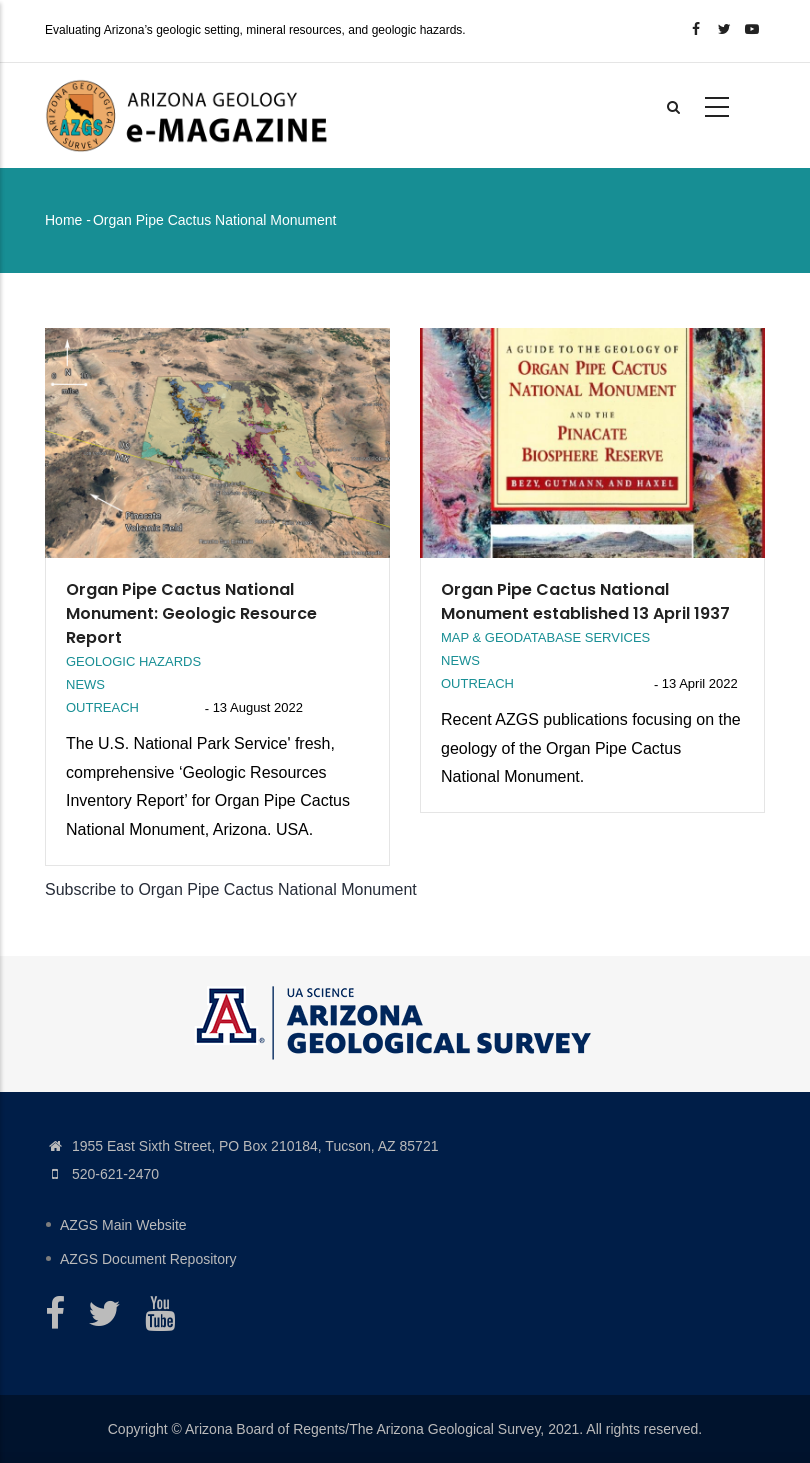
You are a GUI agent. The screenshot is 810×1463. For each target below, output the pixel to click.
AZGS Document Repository (148, 1259)
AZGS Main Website (123, 1225)
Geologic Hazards (133, 661)
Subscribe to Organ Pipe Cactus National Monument (231, 889)
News (85, 684)
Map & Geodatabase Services (545, 637)
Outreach (102, 707)
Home (63, 220)
